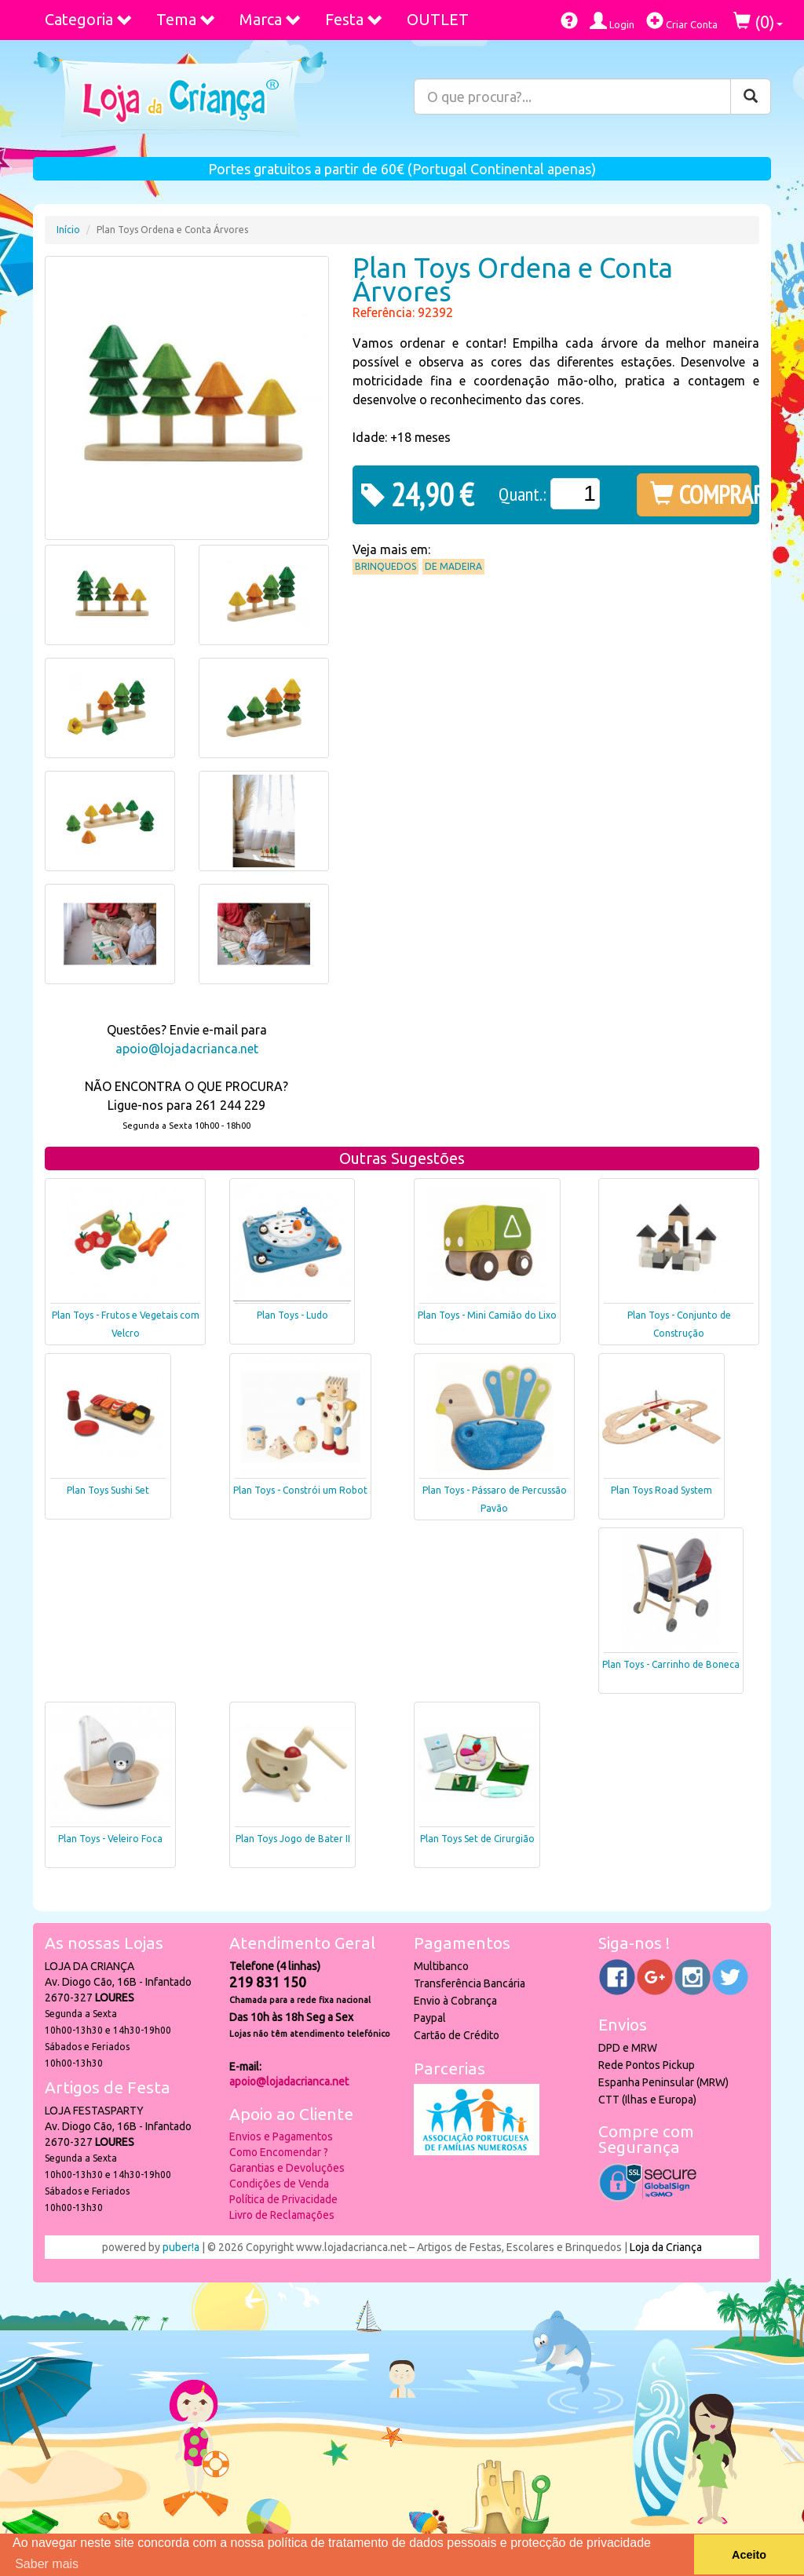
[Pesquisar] (750, 96)
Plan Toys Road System (661, 1490)
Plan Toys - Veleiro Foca (110, 1838)
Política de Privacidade (283, 2199)
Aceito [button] (749, 2555)
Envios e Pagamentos (281, 2136)
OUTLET (438, 19)
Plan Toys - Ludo (292, 1315)
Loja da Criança (666, 2247)
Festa (354, 19)
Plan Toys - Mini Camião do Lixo (487, 1315)
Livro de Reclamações (281, 2215)
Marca (270, 19)
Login (612, 21)
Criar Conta (682, 21)
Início (68, 229)
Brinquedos (385, 566)
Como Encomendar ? (278, 2152)
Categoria (89, 19)
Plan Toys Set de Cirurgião (477, 1838)
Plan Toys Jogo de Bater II (293, 1838)
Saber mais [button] (47, 2564)
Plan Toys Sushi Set (108, 1490)
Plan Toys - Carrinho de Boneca (671, 1664)
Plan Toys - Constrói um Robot (300, 1490)
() (758, 21)
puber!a (181, 2247)
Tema (186, 19)
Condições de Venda (279, 2183)
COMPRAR (700, 494)
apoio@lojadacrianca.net (186, 1049)
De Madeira (453, 566)
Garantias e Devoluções (287, 2168)
